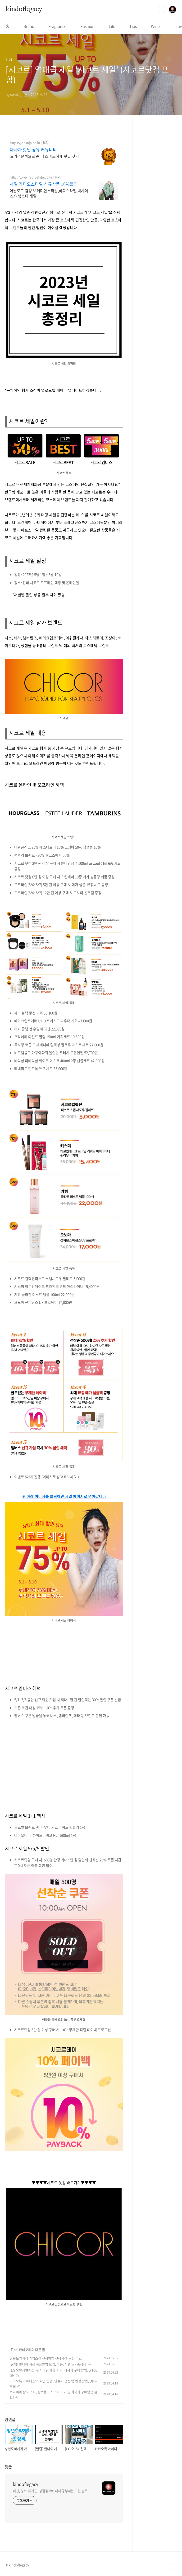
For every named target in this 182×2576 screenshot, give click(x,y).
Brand (28, 26)
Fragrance (57, 26)
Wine (155, 26)
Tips (133, 26)
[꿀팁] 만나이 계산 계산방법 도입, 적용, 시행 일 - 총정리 (48, 2364)
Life (112, 26)
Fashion (88, 26)
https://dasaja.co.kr (25, 143)
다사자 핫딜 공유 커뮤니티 (33, 150)
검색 (161, 9)
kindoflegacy (24, 9)
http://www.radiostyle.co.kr (31, 177)
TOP (172, 2567)
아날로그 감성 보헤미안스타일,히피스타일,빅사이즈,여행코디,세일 (49, 193)
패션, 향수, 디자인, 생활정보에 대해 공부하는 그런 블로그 (52, 2490)
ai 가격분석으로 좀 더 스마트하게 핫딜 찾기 (44, 156)
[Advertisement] (64, 1765)
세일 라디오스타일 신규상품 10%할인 (44, 184)
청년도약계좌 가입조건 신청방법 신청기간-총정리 (44, 2358)
